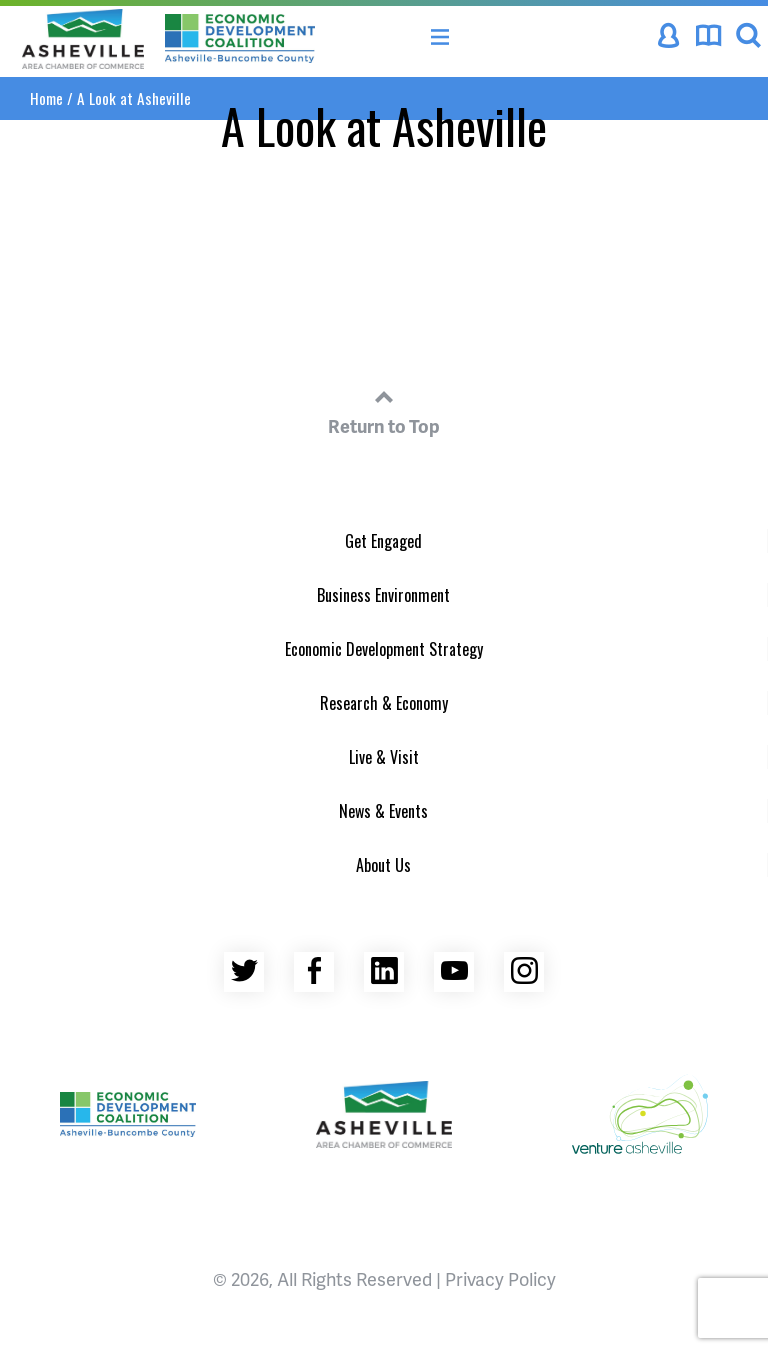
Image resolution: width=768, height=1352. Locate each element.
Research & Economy (384, 703)
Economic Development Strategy (384, 649)
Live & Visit (384, 757)
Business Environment (383, 595)
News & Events (383, 811)
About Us (383, 865)
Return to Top (384, 409)
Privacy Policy (500, 1278)
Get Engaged (383, 541)
